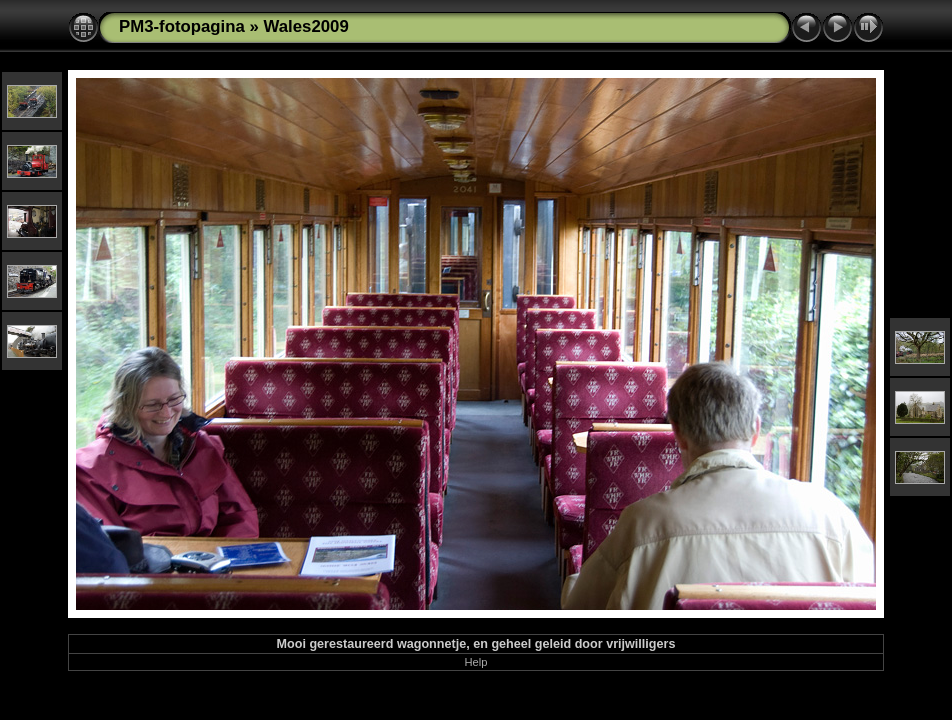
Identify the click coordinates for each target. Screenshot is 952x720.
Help (475, 662)
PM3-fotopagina (182, 26)
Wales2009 (306, 26)
